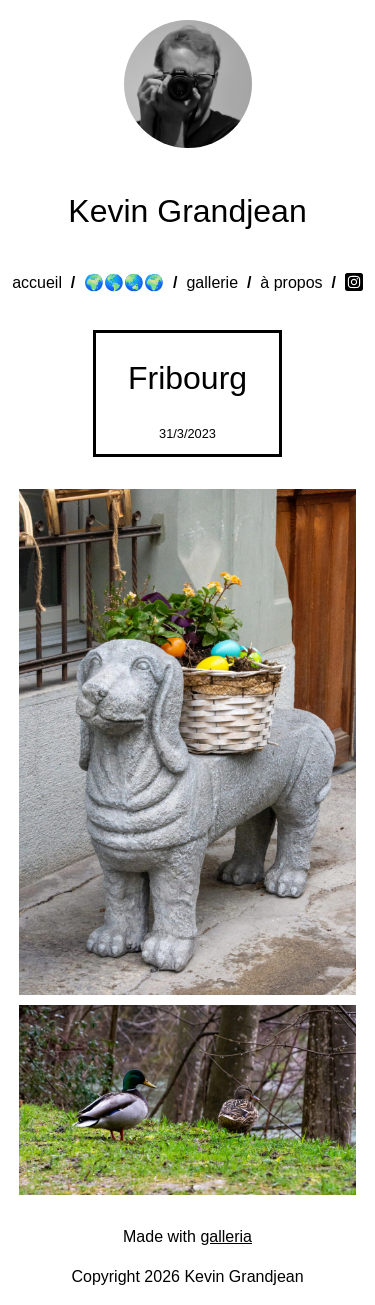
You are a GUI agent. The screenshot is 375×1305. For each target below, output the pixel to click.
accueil (37, 282)
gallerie (212, 282)
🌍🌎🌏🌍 (124, 282)
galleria (226, 1236)
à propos (291, 282)
